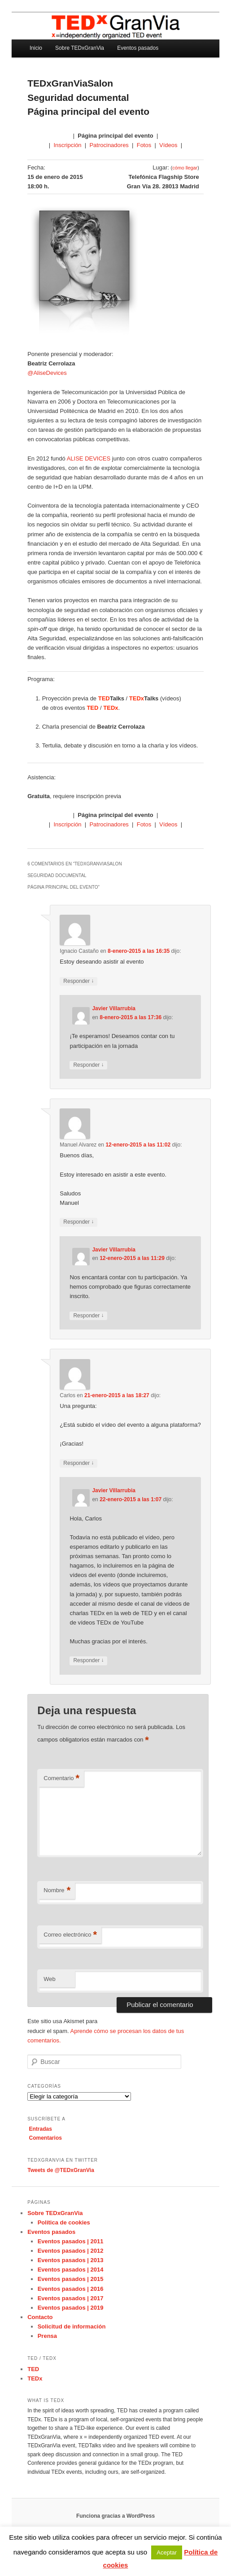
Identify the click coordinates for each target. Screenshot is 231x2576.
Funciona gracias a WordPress (115, 2516)
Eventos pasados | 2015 (71, 2279)
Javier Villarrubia (113, 1008)
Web (50, 1979)
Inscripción (67, 145)
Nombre (57, 1890)
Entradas (40, 2129)
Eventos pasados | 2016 (71, 2288)
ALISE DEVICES (89, 458)
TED (33, 2369)
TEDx (34, 2378)
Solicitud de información (72, 2326)
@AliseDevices (47, 372)
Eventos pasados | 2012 (71, 2250)
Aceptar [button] (167, 2552)
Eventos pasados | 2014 (71, 2269)
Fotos (144, 145)
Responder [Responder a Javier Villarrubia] (88, 1065)
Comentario (61, 1778)
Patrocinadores (108, 145)
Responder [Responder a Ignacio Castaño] (78, 981)
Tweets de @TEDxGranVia (60, 2170)
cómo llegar (184, 167)
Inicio (36, 48)
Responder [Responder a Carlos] (78, 1463)
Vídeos (168, 145)
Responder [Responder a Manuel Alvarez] (78, 1222)
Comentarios (45, 2138)
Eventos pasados (137, 48)
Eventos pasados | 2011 (71, 2241)
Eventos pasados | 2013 (71, 2260)
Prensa (47, 2336)
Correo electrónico (70, 1935)
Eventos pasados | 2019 (71, 2307)
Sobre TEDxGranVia (79, 48)
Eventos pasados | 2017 (71, 2298)
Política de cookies (64, 2222)
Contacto (39, 2317)
